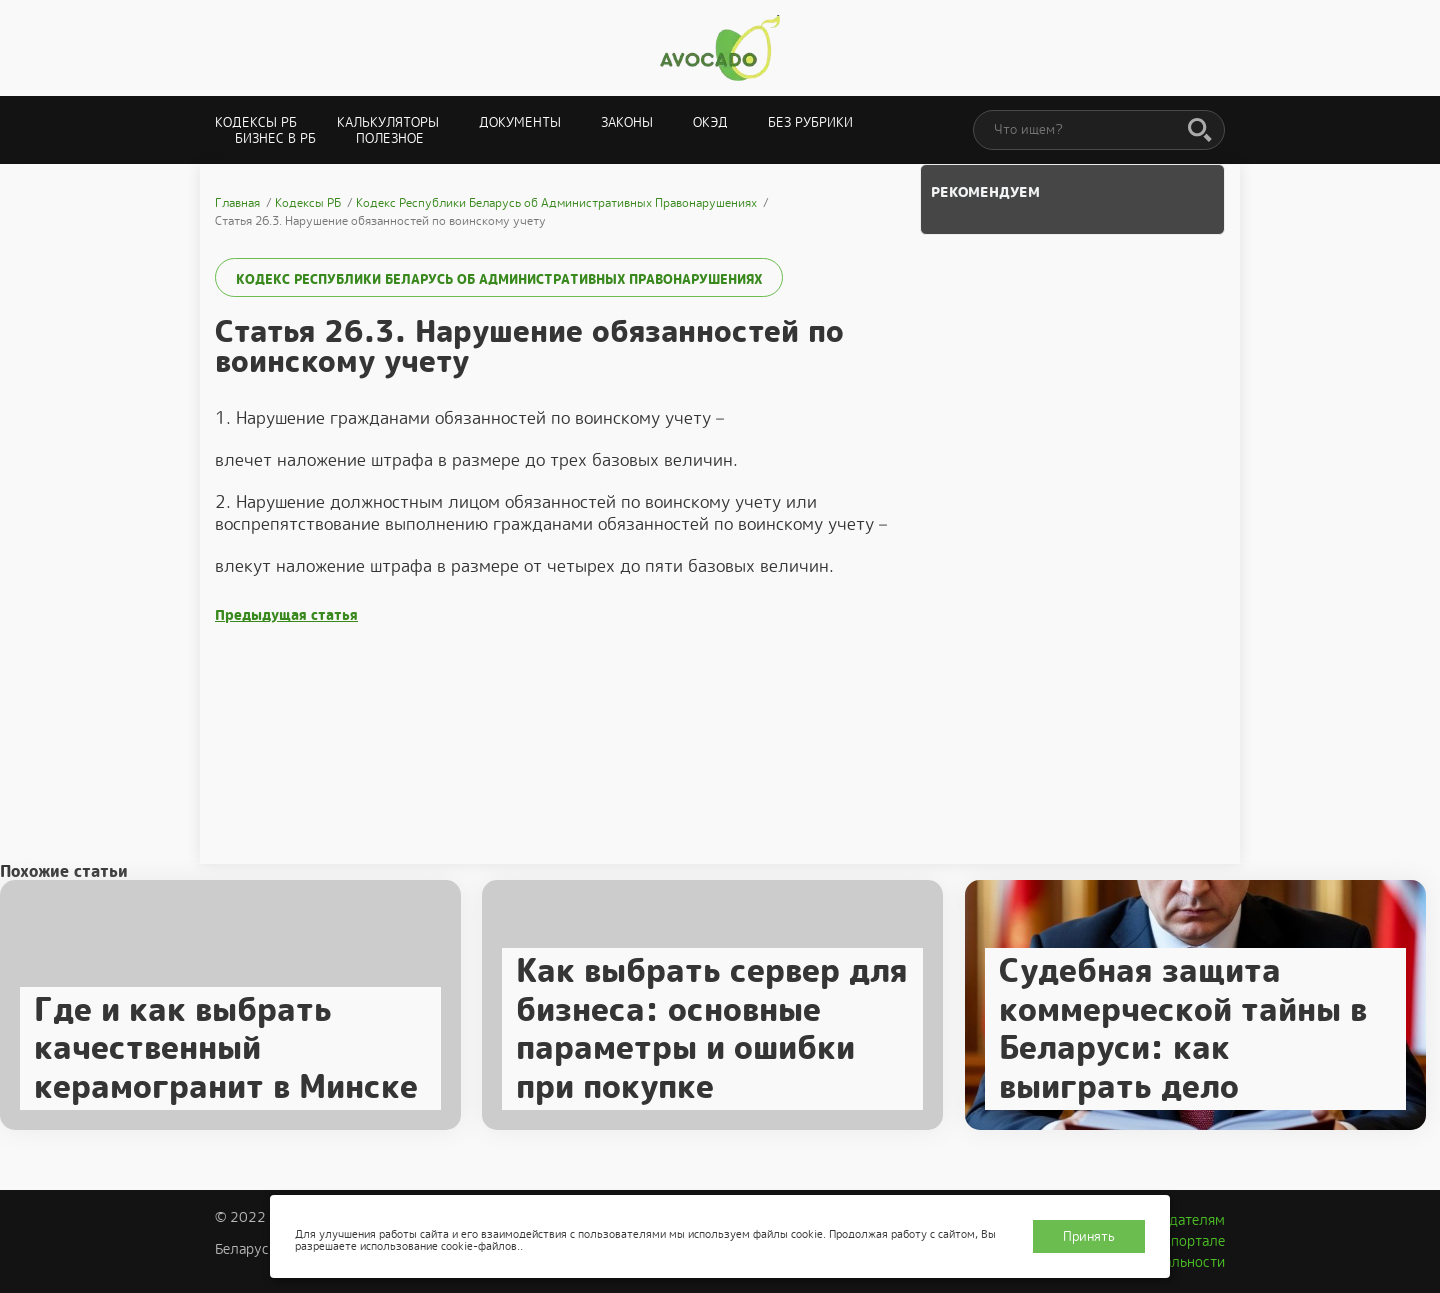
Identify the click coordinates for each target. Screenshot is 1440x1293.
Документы (520, 122)
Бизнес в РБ (275, 138)
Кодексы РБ (256, 122)
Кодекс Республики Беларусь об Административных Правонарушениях (499, 279)
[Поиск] (1200, 131)
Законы (627, 122)
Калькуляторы (388, 122)
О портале (1191, 1241)
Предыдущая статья (286, 615)
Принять (1089, 1236)
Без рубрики (810, 122)
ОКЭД (710, 122)
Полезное (390, 138)
